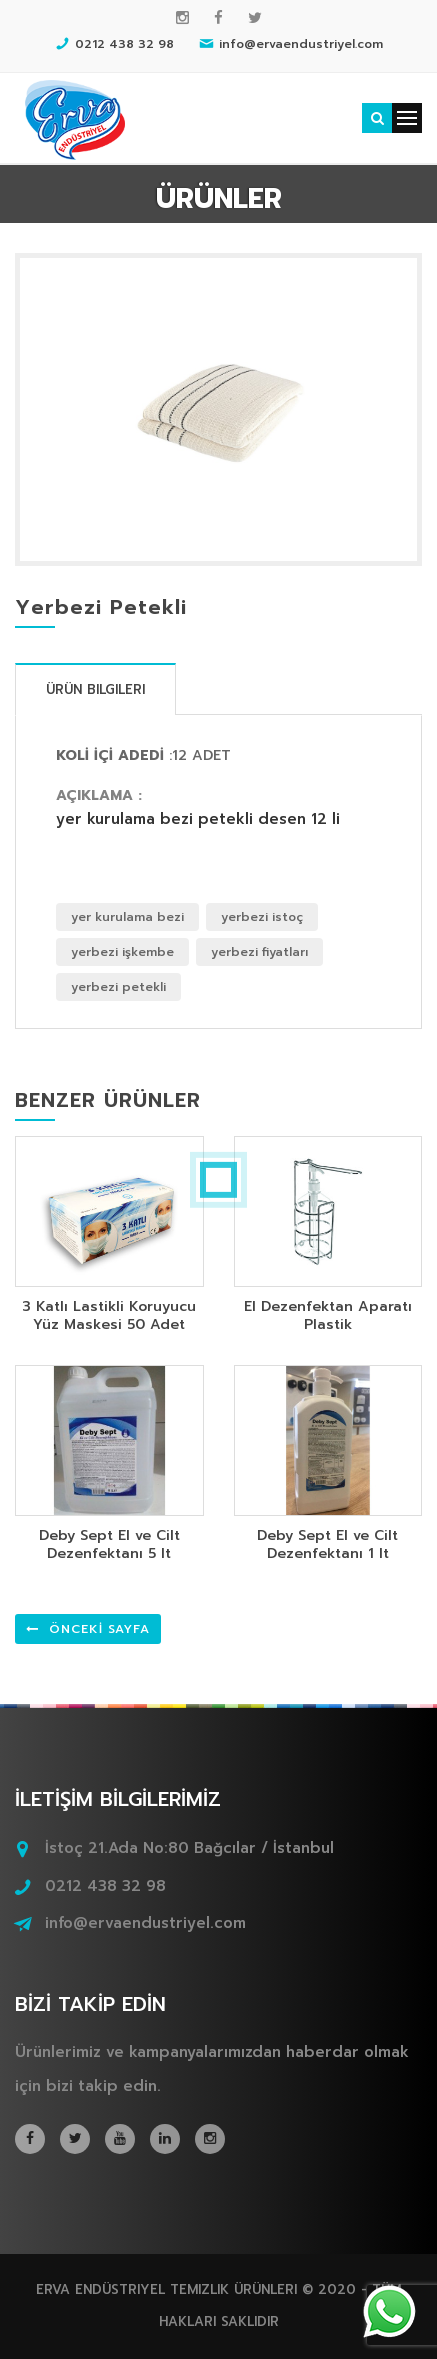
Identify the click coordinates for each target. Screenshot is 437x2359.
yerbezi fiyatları (259, 952)
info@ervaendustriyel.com (145, 1923)
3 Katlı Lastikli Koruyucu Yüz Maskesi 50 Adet (109, 1315)
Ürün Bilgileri (95, 689)
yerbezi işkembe (122, 952)
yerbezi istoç (262, 917)
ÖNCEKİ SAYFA (88, 1629)
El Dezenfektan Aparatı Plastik (328, 1315)
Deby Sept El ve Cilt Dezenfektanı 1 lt (327, 1544)
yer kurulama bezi (127, 917)
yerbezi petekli (118, 987)
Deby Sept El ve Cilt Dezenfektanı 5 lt (109, 1544)
